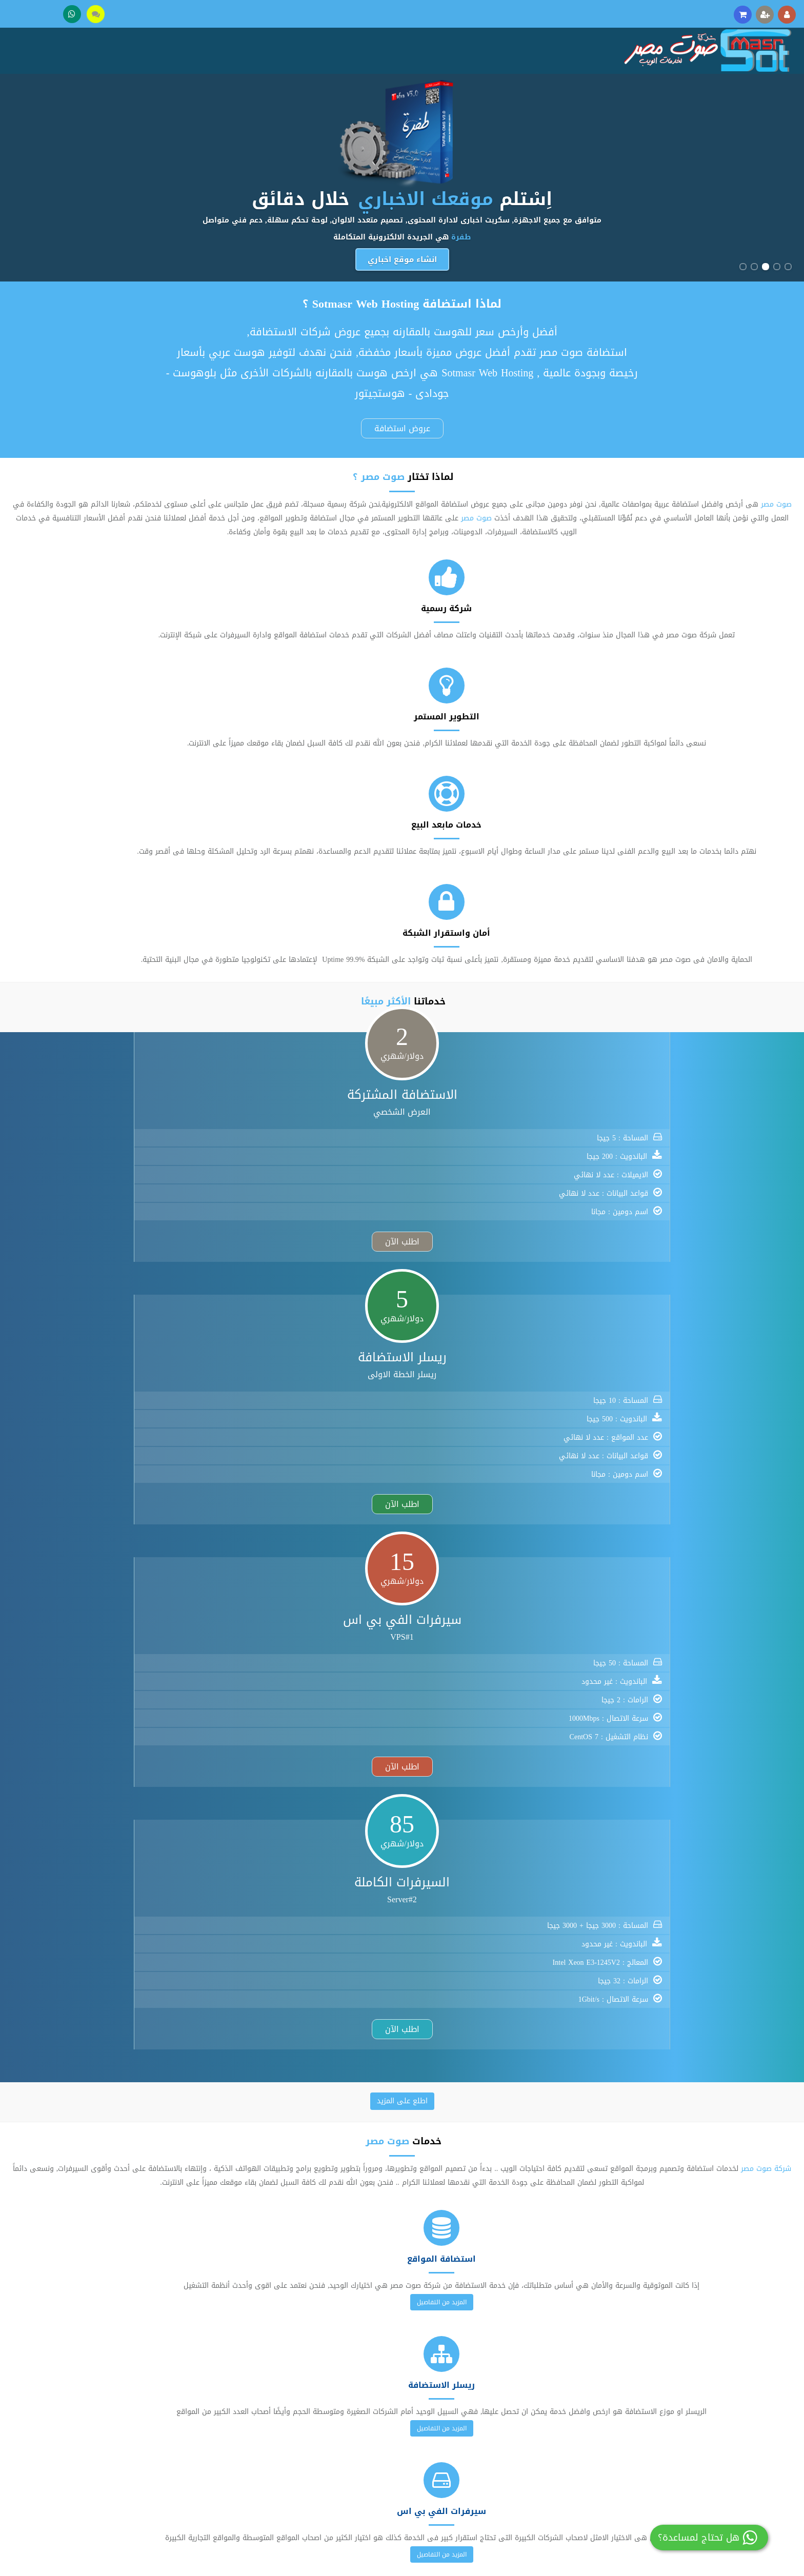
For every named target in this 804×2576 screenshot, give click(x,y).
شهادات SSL (551, 2447)
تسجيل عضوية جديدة (369, 2368)
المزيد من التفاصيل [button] (670, 1204)
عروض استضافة (402, 424)
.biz (415, 1640)
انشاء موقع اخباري (402, 260)
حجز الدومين (553, 2431)
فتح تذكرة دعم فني (370, 2384)
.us (388, 1659)
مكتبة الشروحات (376, 2399)
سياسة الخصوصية (715, 2447)
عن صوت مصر (721, 2368)
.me (517, 1640)
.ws (414, 1659)
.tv (363, 1659)
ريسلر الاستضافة (546, 2384)
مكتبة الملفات (379, 2415)
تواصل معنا (725, 2384)
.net (325, 1640)
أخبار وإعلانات (722, 2415)
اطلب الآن (632, 950)
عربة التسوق (381, 2431)
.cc (441, 1640)
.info (385, 1640)
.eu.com (448, 1659)
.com (296, 1640)
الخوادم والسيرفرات (542, 2399)
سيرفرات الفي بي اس (538, 2415)
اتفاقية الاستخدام (715, 2431)
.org (355, 1640)
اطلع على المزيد (402, 989)
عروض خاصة (382, 2447)
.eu (466, 1640)
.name (333, 1659)
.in (491, 1640)
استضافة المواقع (545, 2368)
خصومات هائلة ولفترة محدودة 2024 (402, 2278)
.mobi (298, 1659)
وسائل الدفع (722, 2399)
